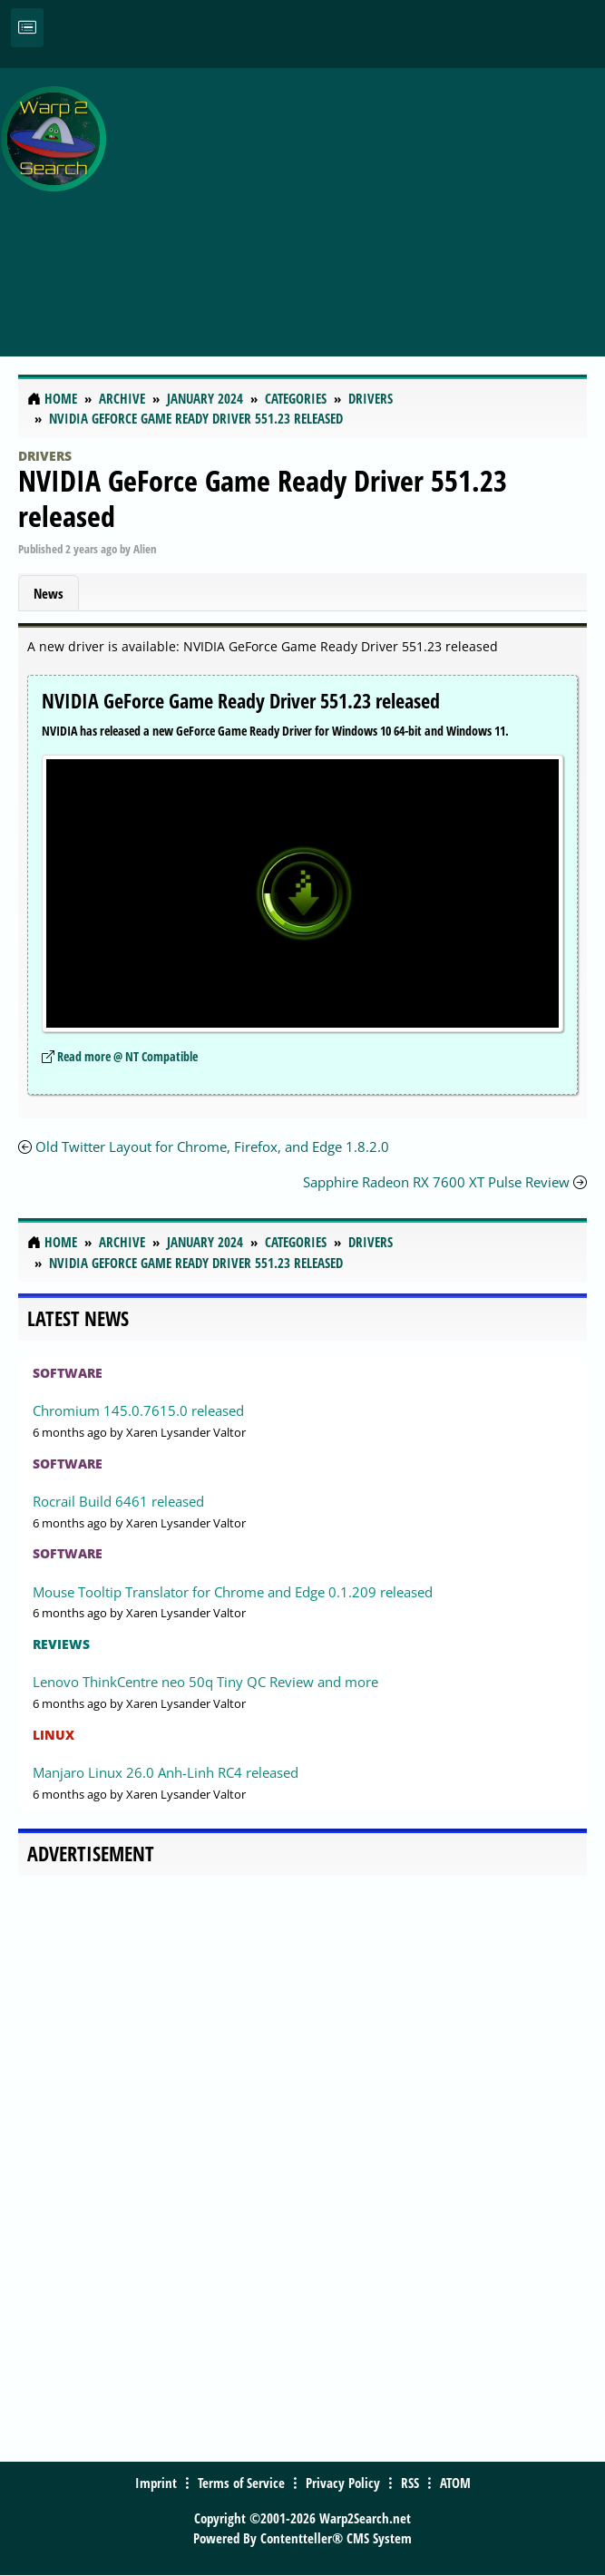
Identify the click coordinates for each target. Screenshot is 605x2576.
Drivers (45, 455)
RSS (410, 2483)
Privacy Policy (343, 2483)
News (48, 593)
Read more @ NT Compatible (127, 1056)
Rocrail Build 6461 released (118, 1501)
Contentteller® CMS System (336, 2538)
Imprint (156, 2483)
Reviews (61, 1644)
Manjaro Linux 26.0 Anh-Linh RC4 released (165, 1772)
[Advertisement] (360, 202)
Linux (53, 1734)
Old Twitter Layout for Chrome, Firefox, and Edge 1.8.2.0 (212, 1146)
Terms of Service (241, 2483)
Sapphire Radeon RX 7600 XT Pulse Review (438, 1182)
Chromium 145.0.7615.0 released (138, 1410)
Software (67, 1372)
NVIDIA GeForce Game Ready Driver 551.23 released (262, 497)
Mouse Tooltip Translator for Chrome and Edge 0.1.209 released (233, 1592)
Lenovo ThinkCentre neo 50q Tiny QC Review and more (205, 1682)
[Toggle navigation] (27, 28)
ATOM (455, 2483)
